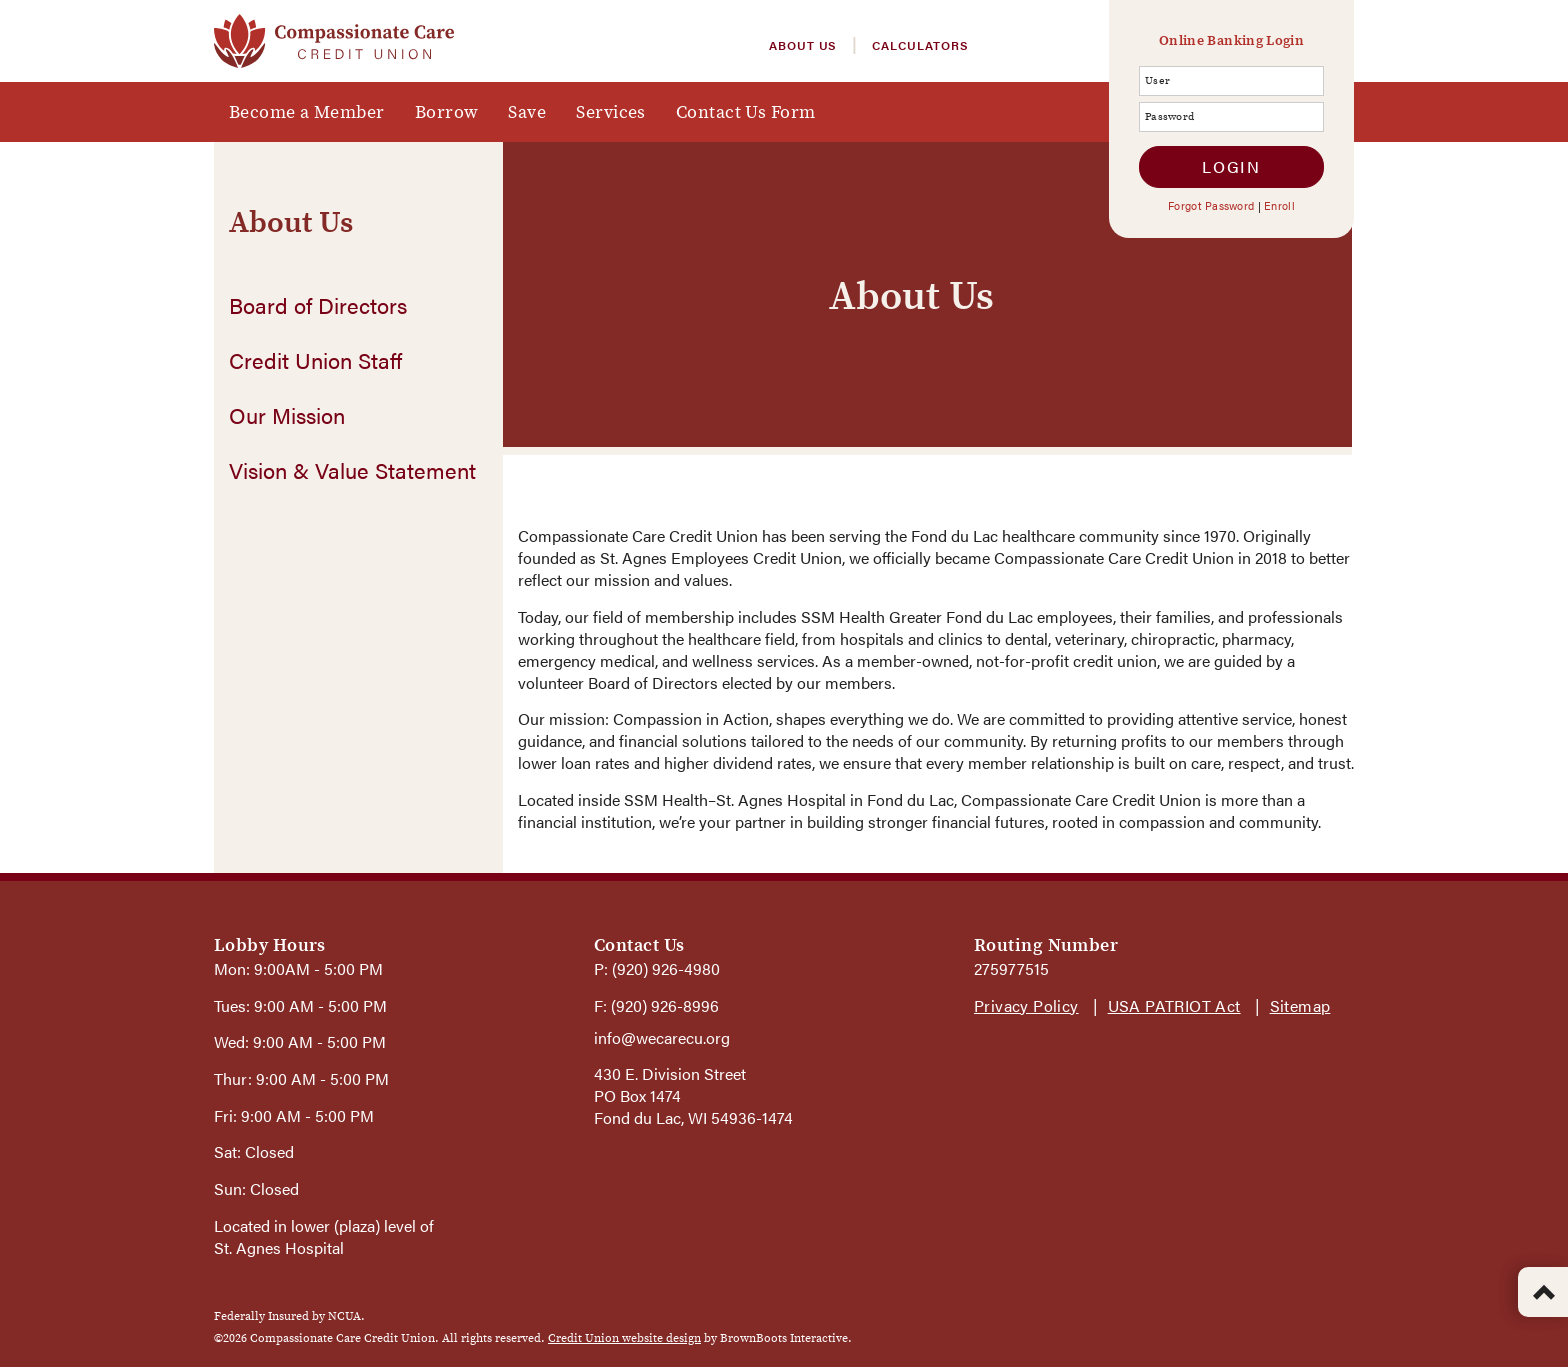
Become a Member (307, 111)
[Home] (334, 37)
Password (1145, 116)
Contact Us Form (746, 111)
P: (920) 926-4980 (657, 969)
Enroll (1279, 205)
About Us (803, 45)
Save (527, 111)
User (1145, 80)
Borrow (447, 111)
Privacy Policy (1026, 1005)
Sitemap (1300, 1005)
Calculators (920, 45)
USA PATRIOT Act (1174, 1005)
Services (611, 111)
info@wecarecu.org (662, 1037)
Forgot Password (1211, 205)
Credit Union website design (624, 1338)
